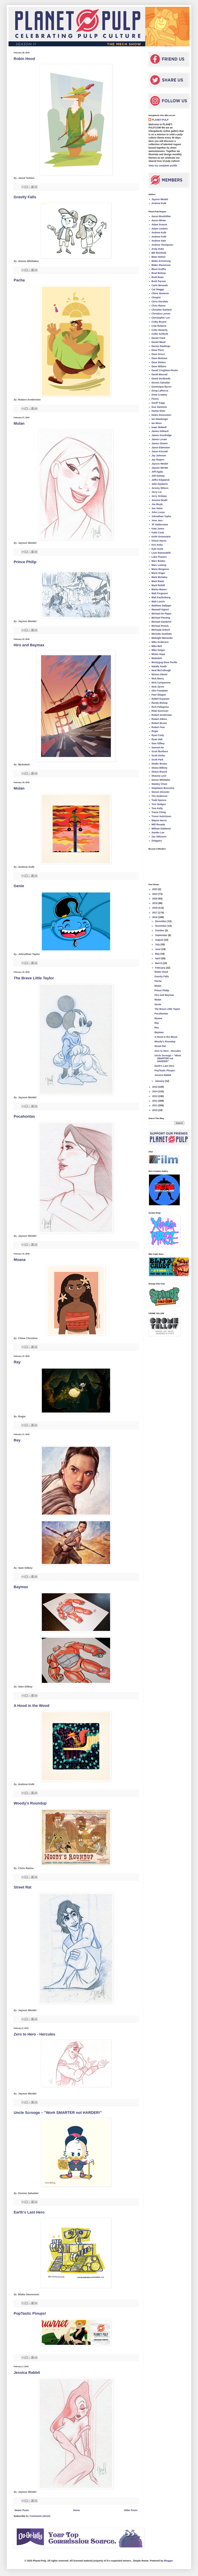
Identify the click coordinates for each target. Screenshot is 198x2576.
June (158, 949)
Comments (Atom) (40, 2516)
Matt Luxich (158, 601)
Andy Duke (158, 249)
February (160, 967)
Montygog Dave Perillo (164, 662)
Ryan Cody (158, 735)
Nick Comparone (161, 682)
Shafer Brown (159, 763)
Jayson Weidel (160, 199)
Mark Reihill (158, 585)
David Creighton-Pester (165, 370)
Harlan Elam (158, 411)
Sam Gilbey (158, 743)
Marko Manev (159, 589)
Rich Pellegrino (160, 707)
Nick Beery (158, 678)
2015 (155, 1086)
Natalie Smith (159, 666)
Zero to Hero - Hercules (34, 2034)
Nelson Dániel (159, 674)
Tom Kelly (157, 808)
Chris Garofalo (160, 301)
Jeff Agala (157, 471)
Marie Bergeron (160, 569)
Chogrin (156, 297)
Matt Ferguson (160, 593)
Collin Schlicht (160, 334)
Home (76, 2510)
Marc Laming (159, 565)
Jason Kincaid (160, 451)
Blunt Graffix (159, 269)
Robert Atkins (159, 719)
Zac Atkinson (159, 836)
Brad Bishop (159, 273)
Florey (155, 398)
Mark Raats (158, 581)
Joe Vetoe (157, 508)
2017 (155, 912)
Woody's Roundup (30, 1803)
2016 (155, 917)
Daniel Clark (158, 338)
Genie (19, 886)
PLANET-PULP (160, 119)
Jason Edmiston (161, 447)
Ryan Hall (157, 739)
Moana (20, 1260)
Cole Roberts (159, 326)
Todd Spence (159, 800)
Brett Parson (159, 281)
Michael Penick (160, 625)
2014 (155, 1091)
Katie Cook (158, 532)
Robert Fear (158, 727)
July (157, 944)
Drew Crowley (159, 394)
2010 (155, 1110)
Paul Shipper (159, 694)
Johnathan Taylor (161, 516)
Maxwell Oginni (160, 609)
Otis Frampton (160, 690)
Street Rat (22, 1887)
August (159, 939)
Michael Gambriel (161, 621)
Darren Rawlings (161, 346)
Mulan (19, 423)
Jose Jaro (157, 520)
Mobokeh (157, 658)
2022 (155, 894)
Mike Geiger (158, 650)
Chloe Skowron (160, 293)
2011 (155, 1105)
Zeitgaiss (157, 840)
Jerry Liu (157, 492)
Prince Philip (25, 562)
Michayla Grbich (161, 629)
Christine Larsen (161, 313)
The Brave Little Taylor (34, 978)
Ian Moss (157, 423)
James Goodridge (162, 435)
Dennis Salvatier (161, 382)
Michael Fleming (161, 617)
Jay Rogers (158, 459)
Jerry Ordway (159, 496)
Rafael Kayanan (160, 698)
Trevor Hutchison (161, 816)
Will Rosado (158, 824)
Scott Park (157, 759)
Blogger (168, 2560)
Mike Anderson (160, 642)
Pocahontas (24, 1116)
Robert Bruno (159, 723)
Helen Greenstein (161, 415)
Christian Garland (162, 309)
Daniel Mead (159, 342)
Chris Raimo (159, 305)
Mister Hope (158, 654)
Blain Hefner (159, 257)
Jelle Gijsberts (160, 484)
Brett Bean (158, 277)
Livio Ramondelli (161, 552)
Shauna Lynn (159, 775)
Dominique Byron (162, 386)
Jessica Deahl (159, 500)
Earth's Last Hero (29, 2212)
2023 (155, 889)
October (160, 930)
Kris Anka (157, 544)
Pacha (19, 280)
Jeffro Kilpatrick (161, 480)
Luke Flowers (159, 557)
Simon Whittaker (161, 779)
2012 (155, 1100)
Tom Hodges (159, 804)
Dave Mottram (159, 358)
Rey (17, 1440)
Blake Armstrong (161, 261)
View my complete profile (162, 165)
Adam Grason (159, 224)
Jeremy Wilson (160, 488)
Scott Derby (158, 755)
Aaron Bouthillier (161, 216)
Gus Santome (159, 407)
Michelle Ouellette (162, 634)
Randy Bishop (160, 702)
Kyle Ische (157, 548)
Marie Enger (158, 573)
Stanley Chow (159, 784)
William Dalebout (161, 828)
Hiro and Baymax (29, 645)
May (157, 953)
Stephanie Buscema (163, 788)
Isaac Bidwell (159, 427)
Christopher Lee (161, 317)
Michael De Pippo (161, 613)
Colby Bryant (159, 321)
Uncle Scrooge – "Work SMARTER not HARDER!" (58, 2112)
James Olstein (160, 443)
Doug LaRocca (160, 390)
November (161, 925)
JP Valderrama (160, 524)
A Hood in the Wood (31, 1705)
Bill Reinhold (159, 252)
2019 (155, 903)
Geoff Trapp (158, 403)
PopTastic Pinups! (30, 2313)
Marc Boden (158, 561)
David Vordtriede (161, 378)
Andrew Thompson (162, 244)
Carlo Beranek (160, 285)
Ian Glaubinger (160, 419)
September (161, 935)
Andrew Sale (159, 240)
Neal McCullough (161, 670)
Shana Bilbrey (159, 767)
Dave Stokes (159, 362)
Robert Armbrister (162, 715)
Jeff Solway (158, 475)
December (161, 921)
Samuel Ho (158, 747)
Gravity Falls (25, 197)
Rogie (155, 731)
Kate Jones (158, 528)
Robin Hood (24, 59)
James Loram (159, 439)
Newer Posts (22, 2510)
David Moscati (160, 374)
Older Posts (130, 2510)
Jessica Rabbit (27, 2372)
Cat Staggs (158, 289)
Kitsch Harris (159, 540)
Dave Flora (158, 350)
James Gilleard (160, 431)
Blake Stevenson (161, 265)
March (159, 963)
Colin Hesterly (160, 330)
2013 (155, 1096)
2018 (155, 907)
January (160, 1081)
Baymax (21, 1587)
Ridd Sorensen (160, 710)
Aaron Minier (159, 220)
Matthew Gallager (161, 605)
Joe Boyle (157, 504)
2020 (155, 898)
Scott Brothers (160, 751)
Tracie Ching (159, 812)
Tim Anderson (159, 796)
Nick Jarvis (158, 686)
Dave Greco (158, 354)
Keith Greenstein (161, 536)
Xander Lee (158, 832)
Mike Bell (157, 646)
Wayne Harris (159, 820)
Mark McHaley (159, 577)
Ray (17, 1362)
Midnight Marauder (162, 638)
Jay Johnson (159, 455)
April (158, 958)
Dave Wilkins (159, 366)
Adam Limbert (160, 228)
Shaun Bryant (159, 771)
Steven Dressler (161, 792)
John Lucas (158, 512)
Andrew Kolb (159, 203)
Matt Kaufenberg (161, 597)
